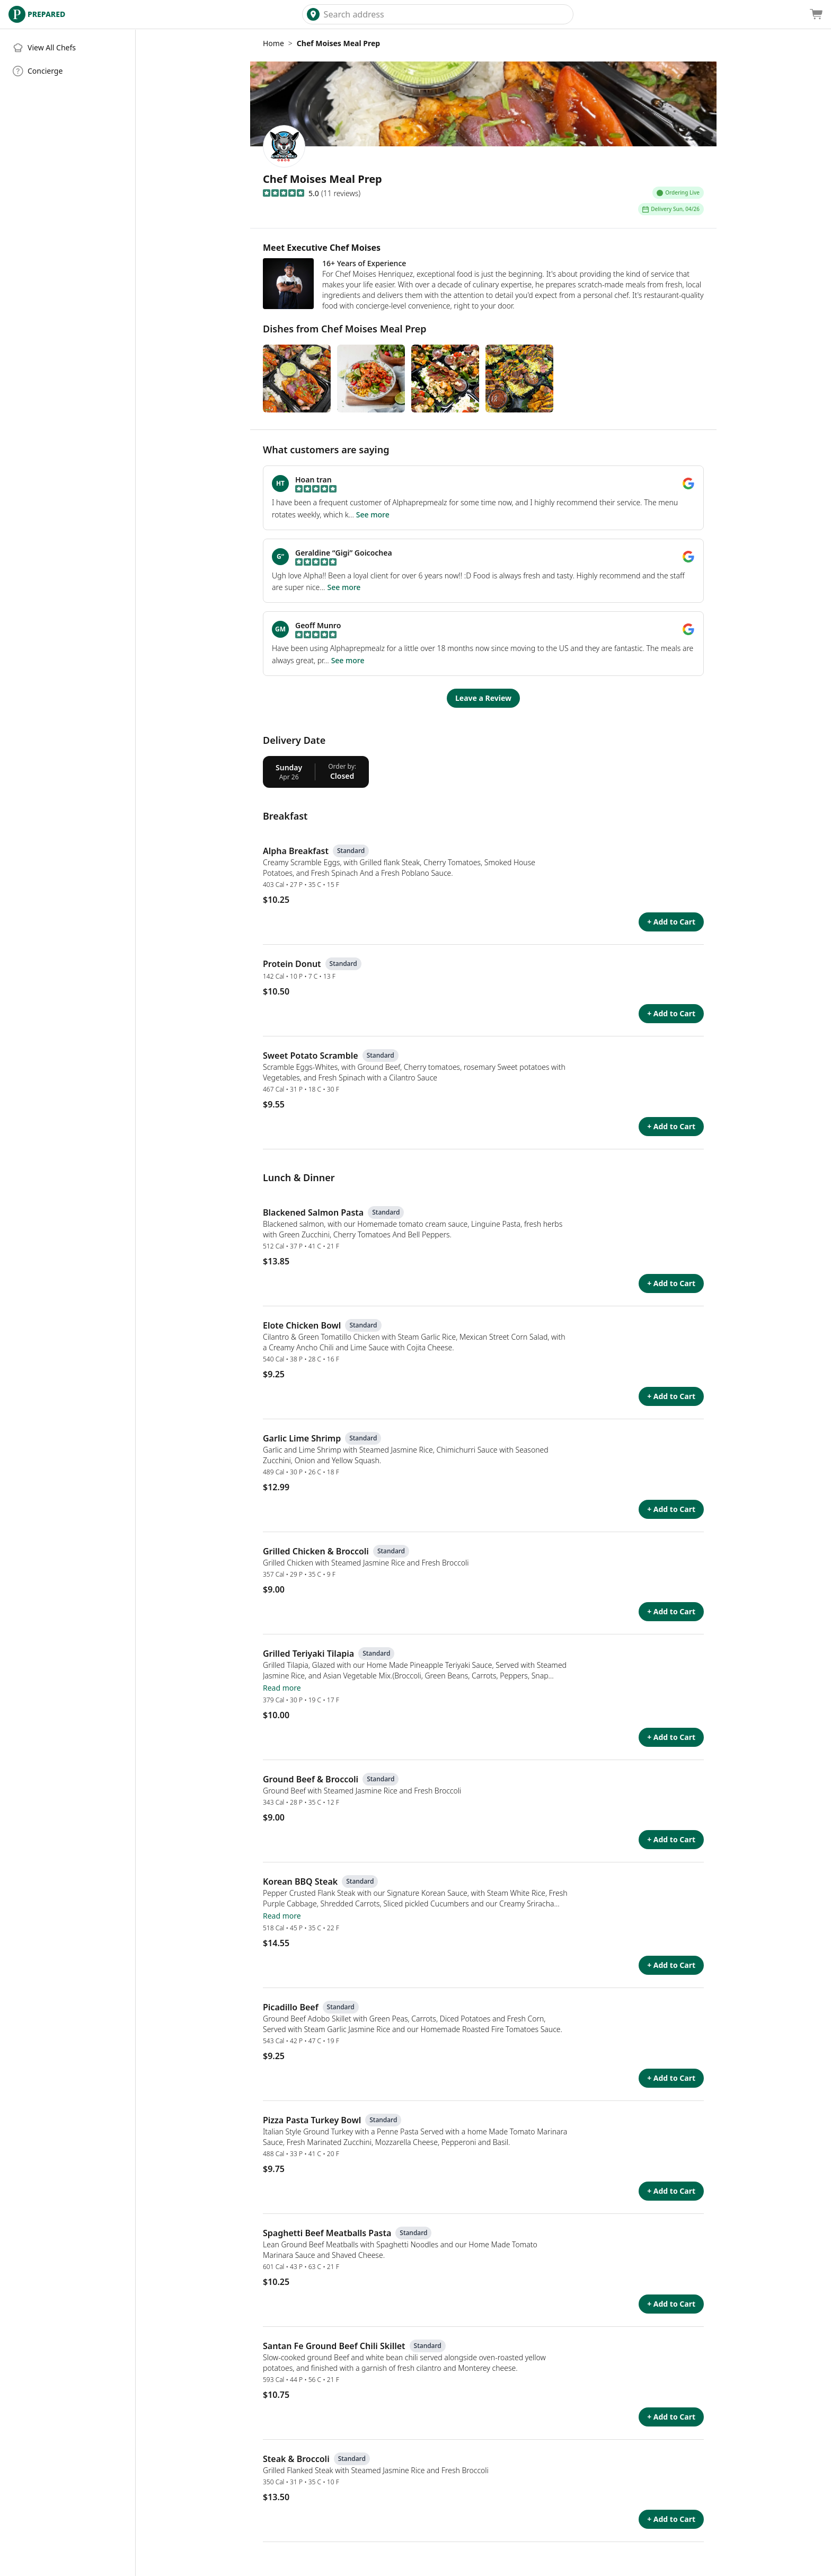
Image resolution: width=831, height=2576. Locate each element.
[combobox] (446, 14)
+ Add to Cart (671, 922)
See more (373, 514)
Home (273, 43)
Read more (282, 1688)
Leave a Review (483, 698)
